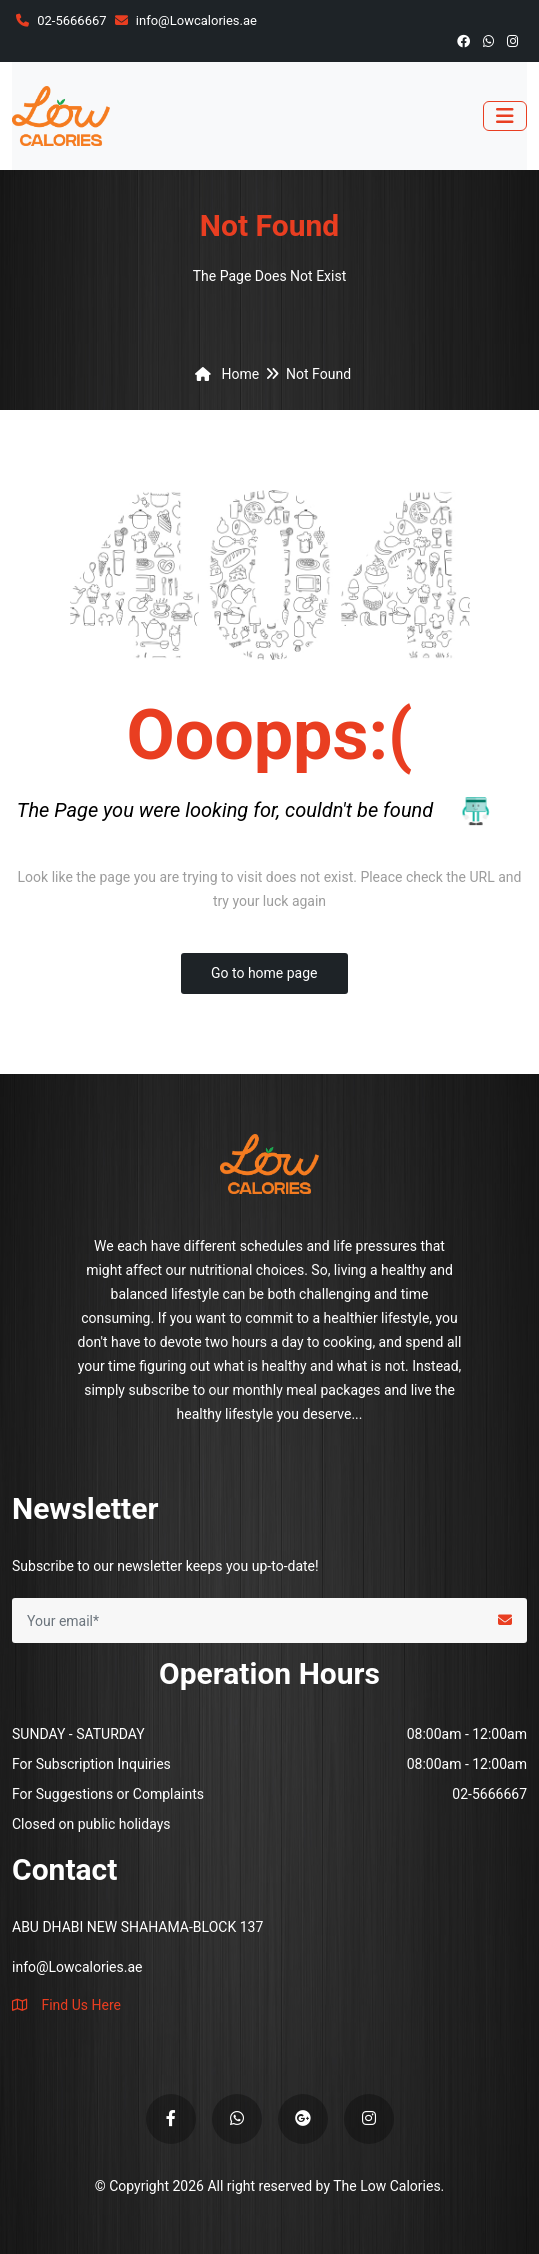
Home (223, 374)
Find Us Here (66, 2005)
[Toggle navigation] (505, 116)
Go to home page (264, 973)
